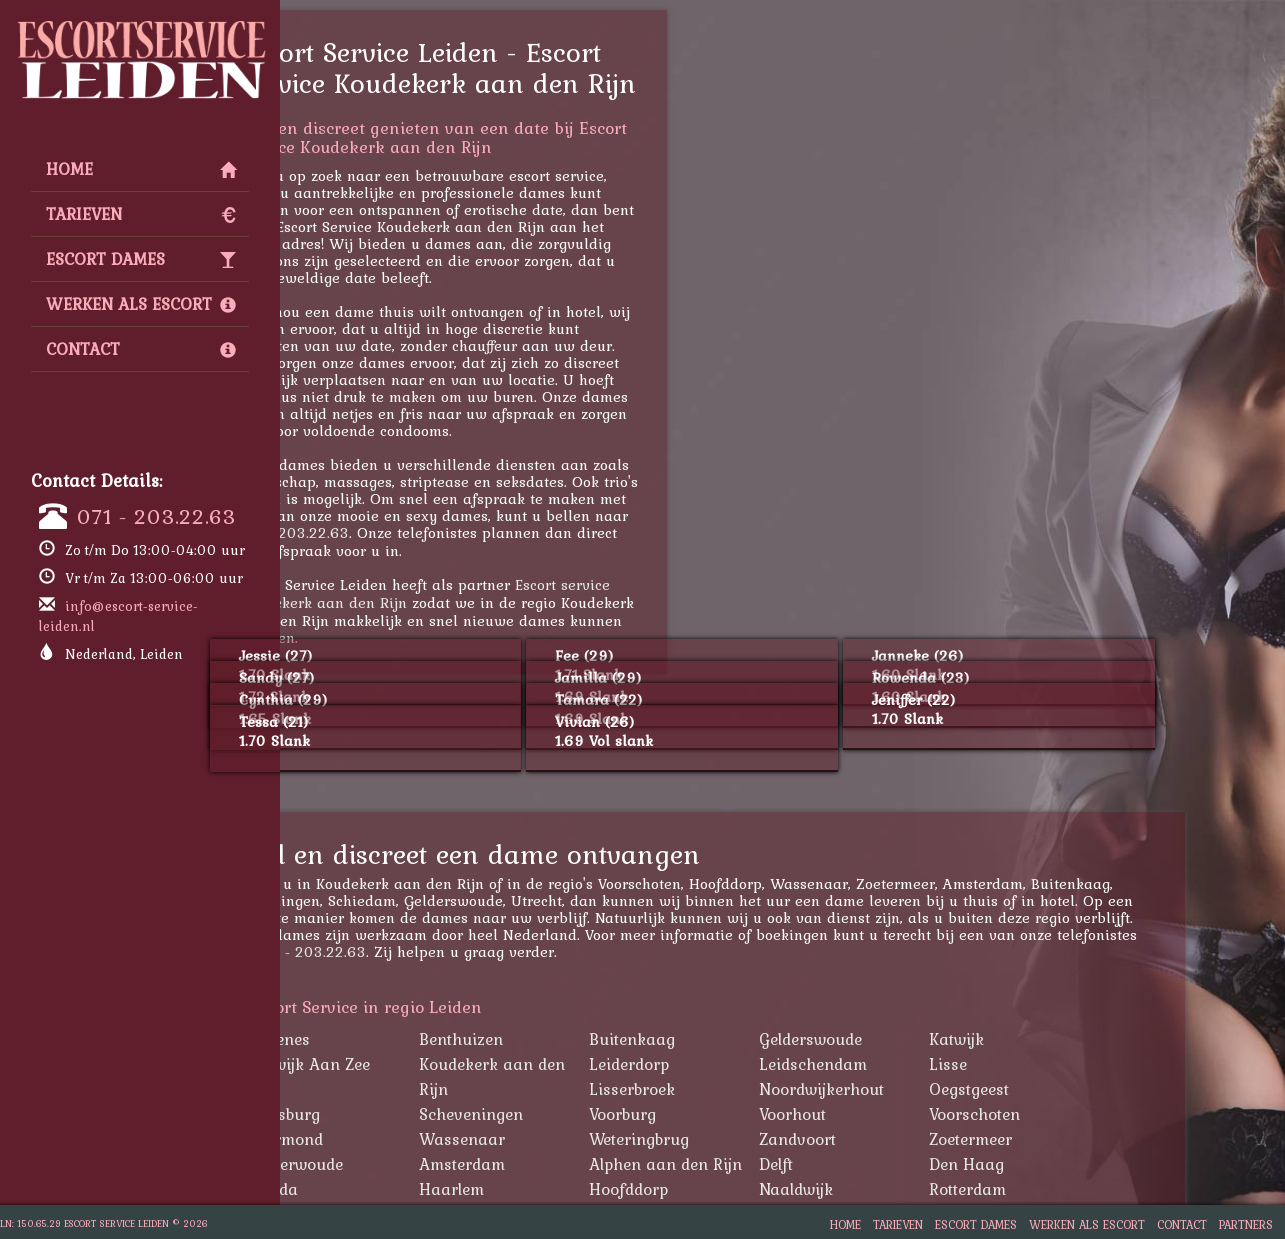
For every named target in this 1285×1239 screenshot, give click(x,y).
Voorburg (722, 1114)
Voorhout (892, 1114)
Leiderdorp (729, 1064)
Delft (876, 1164)
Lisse (1048, 1064)
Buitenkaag (732, 1039)
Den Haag (1066, 1164)
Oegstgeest (1069, 1089)
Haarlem (551, 1189)
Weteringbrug (739, 1139)
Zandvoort (897, 1139)
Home (141, 169)
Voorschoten (1074, 1114)
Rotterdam (1067, 1189)
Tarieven (141, 214)
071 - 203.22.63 (156, 516)
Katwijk (1056, 1039)
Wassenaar (562, 1139)
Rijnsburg (384, 1114)
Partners (1246, 1224)
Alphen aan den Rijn (765, 1164)
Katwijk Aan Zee (409, 1064)
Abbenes (379, 1039)
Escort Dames (141, 259)
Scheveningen (571, 1114)
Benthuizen (561, 1039)
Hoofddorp (728, 1189)
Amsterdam (562, 1164)
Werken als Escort (141, 304)
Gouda (373, 1189)
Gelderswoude (910, 1039)
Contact (141, 349)
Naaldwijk (896, 1189)
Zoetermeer (1070, 1139)
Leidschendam (913, 1064)
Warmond (386, 1139)
